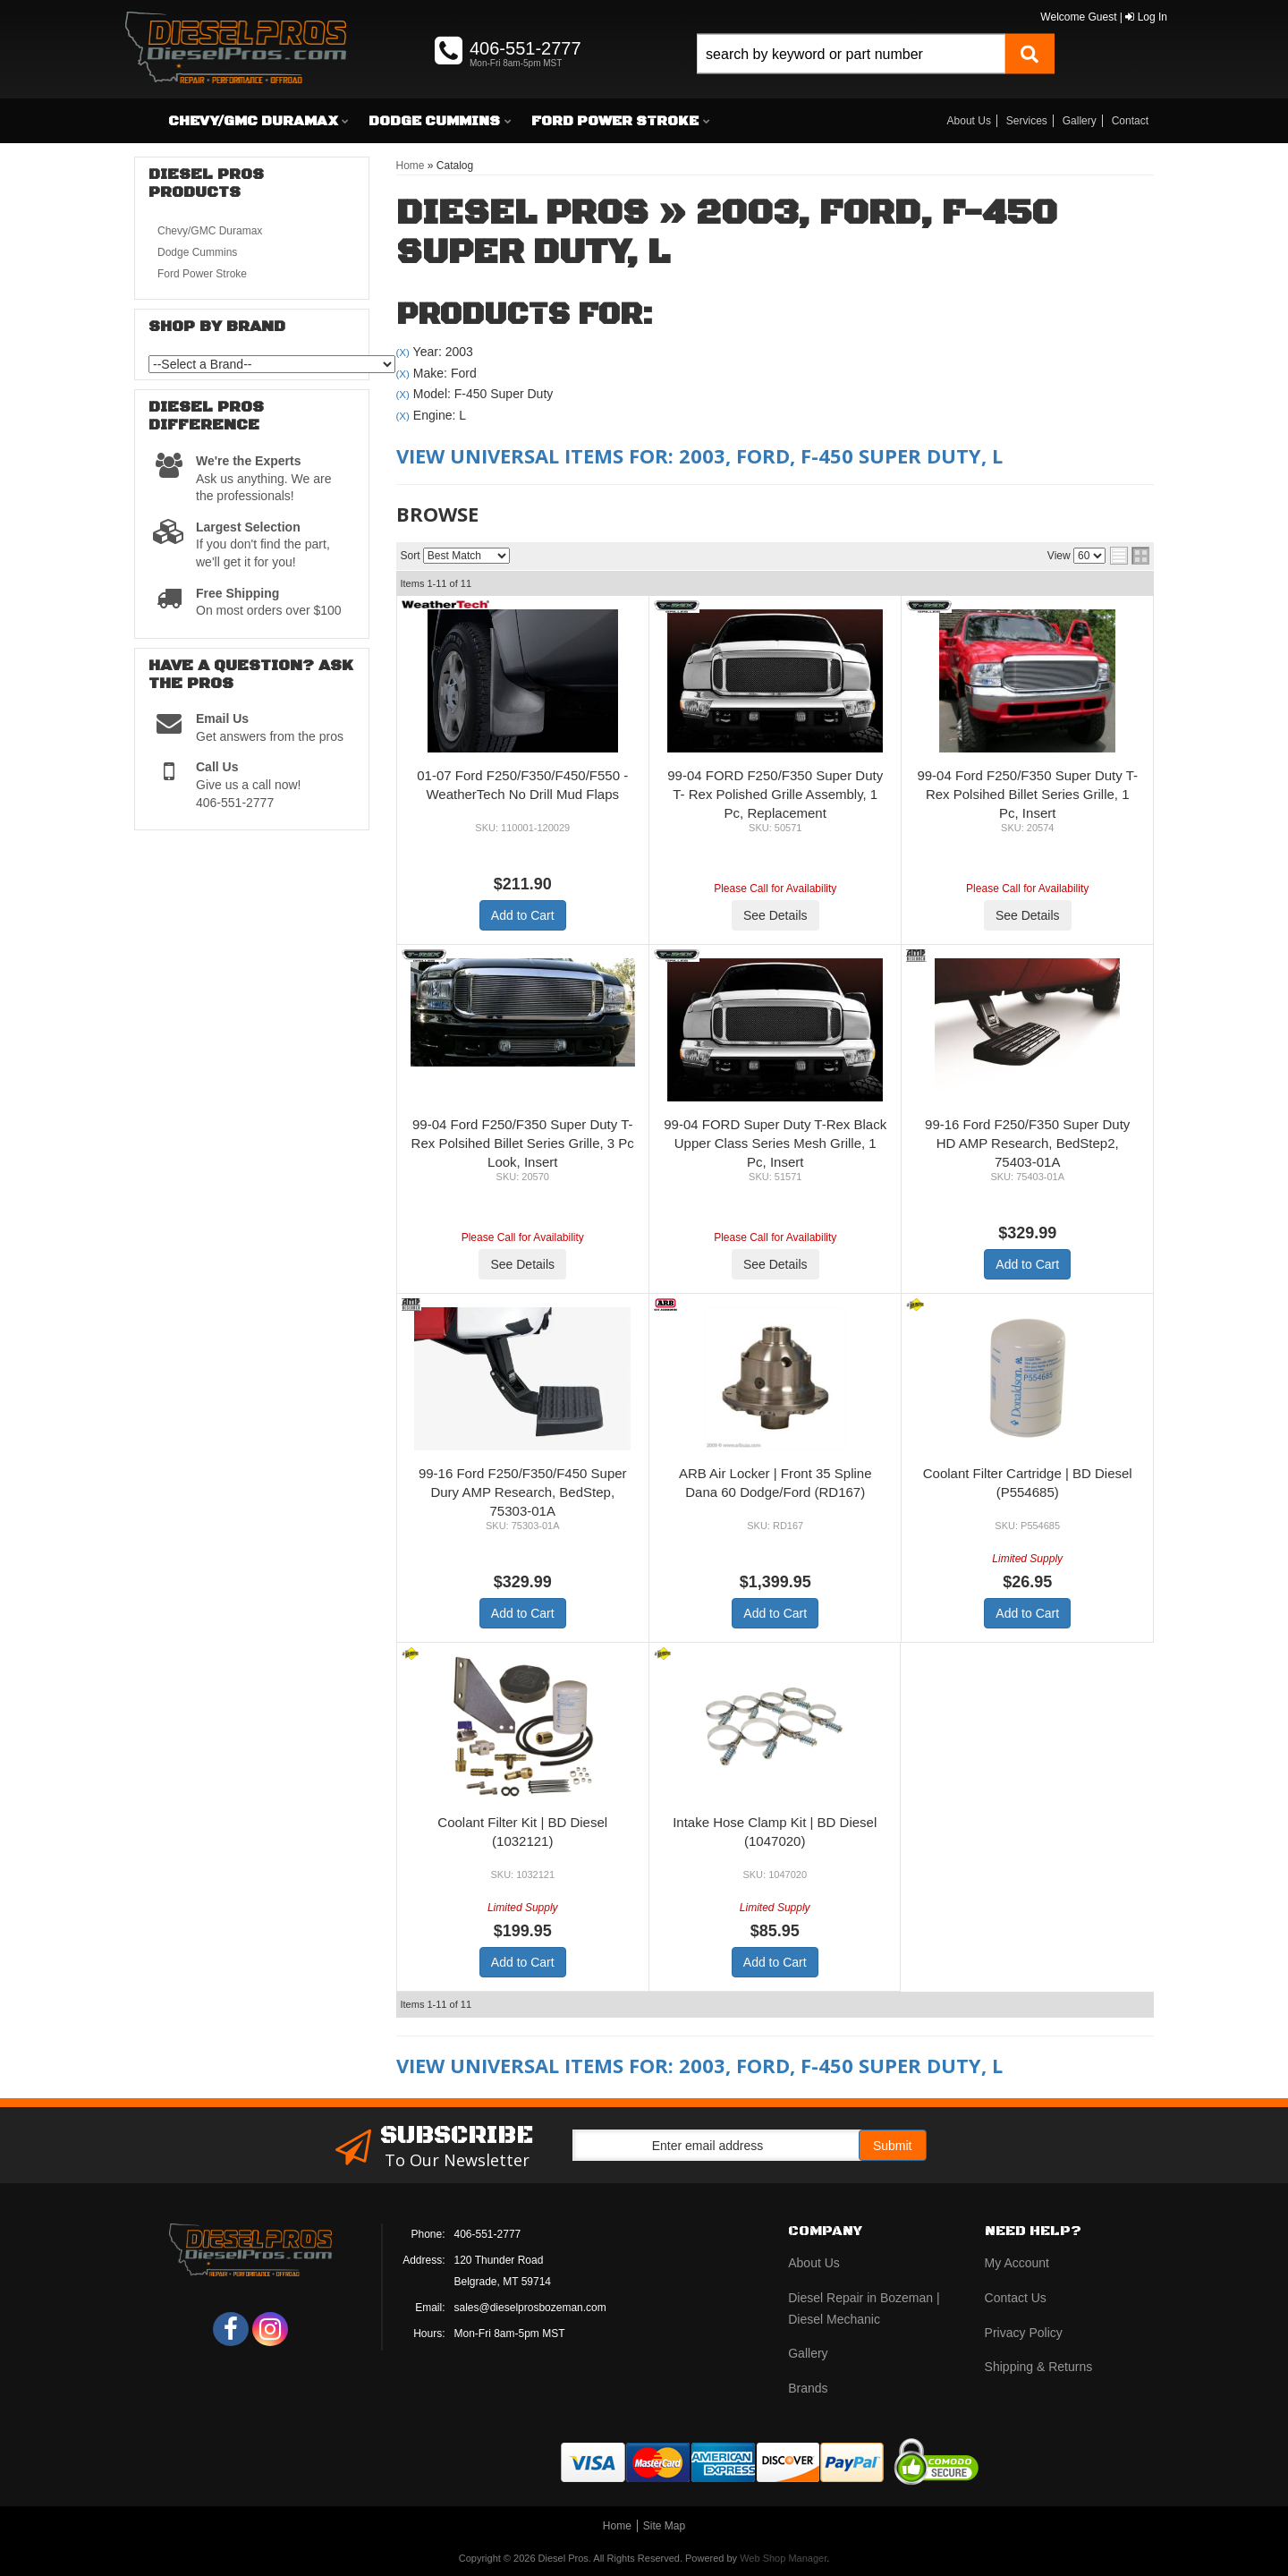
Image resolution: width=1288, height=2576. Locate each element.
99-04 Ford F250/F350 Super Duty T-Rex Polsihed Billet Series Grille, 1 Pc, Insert (1027, 794)
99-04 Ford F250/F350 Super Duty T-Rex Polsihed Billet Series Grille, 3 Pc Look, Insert (522, 1143)
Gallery (1080, 121)
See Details (775, 915)
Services (1026, 121)
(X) (403, 352)
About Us (969, 121)
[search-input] (851, 54)
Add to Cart (523, 915)
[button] (876, 74)
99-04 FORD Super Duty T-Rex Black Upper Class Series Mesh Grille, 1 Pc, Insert (775, 1143)
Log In (1146, 17)
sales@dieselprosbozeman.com (530, 2307)
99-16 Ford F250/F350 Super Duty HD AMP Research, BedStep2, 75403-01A (1027, 1143)
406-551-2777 (487, 2234)
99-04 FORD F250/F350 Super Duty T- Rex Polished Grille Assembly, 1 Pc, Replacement (775, 794)
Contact (1130, 121)
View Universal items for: (699, 455)
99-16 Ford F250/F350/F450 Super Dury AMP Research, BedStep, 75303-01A (523, 1492)
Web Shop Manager (783, 2558)
